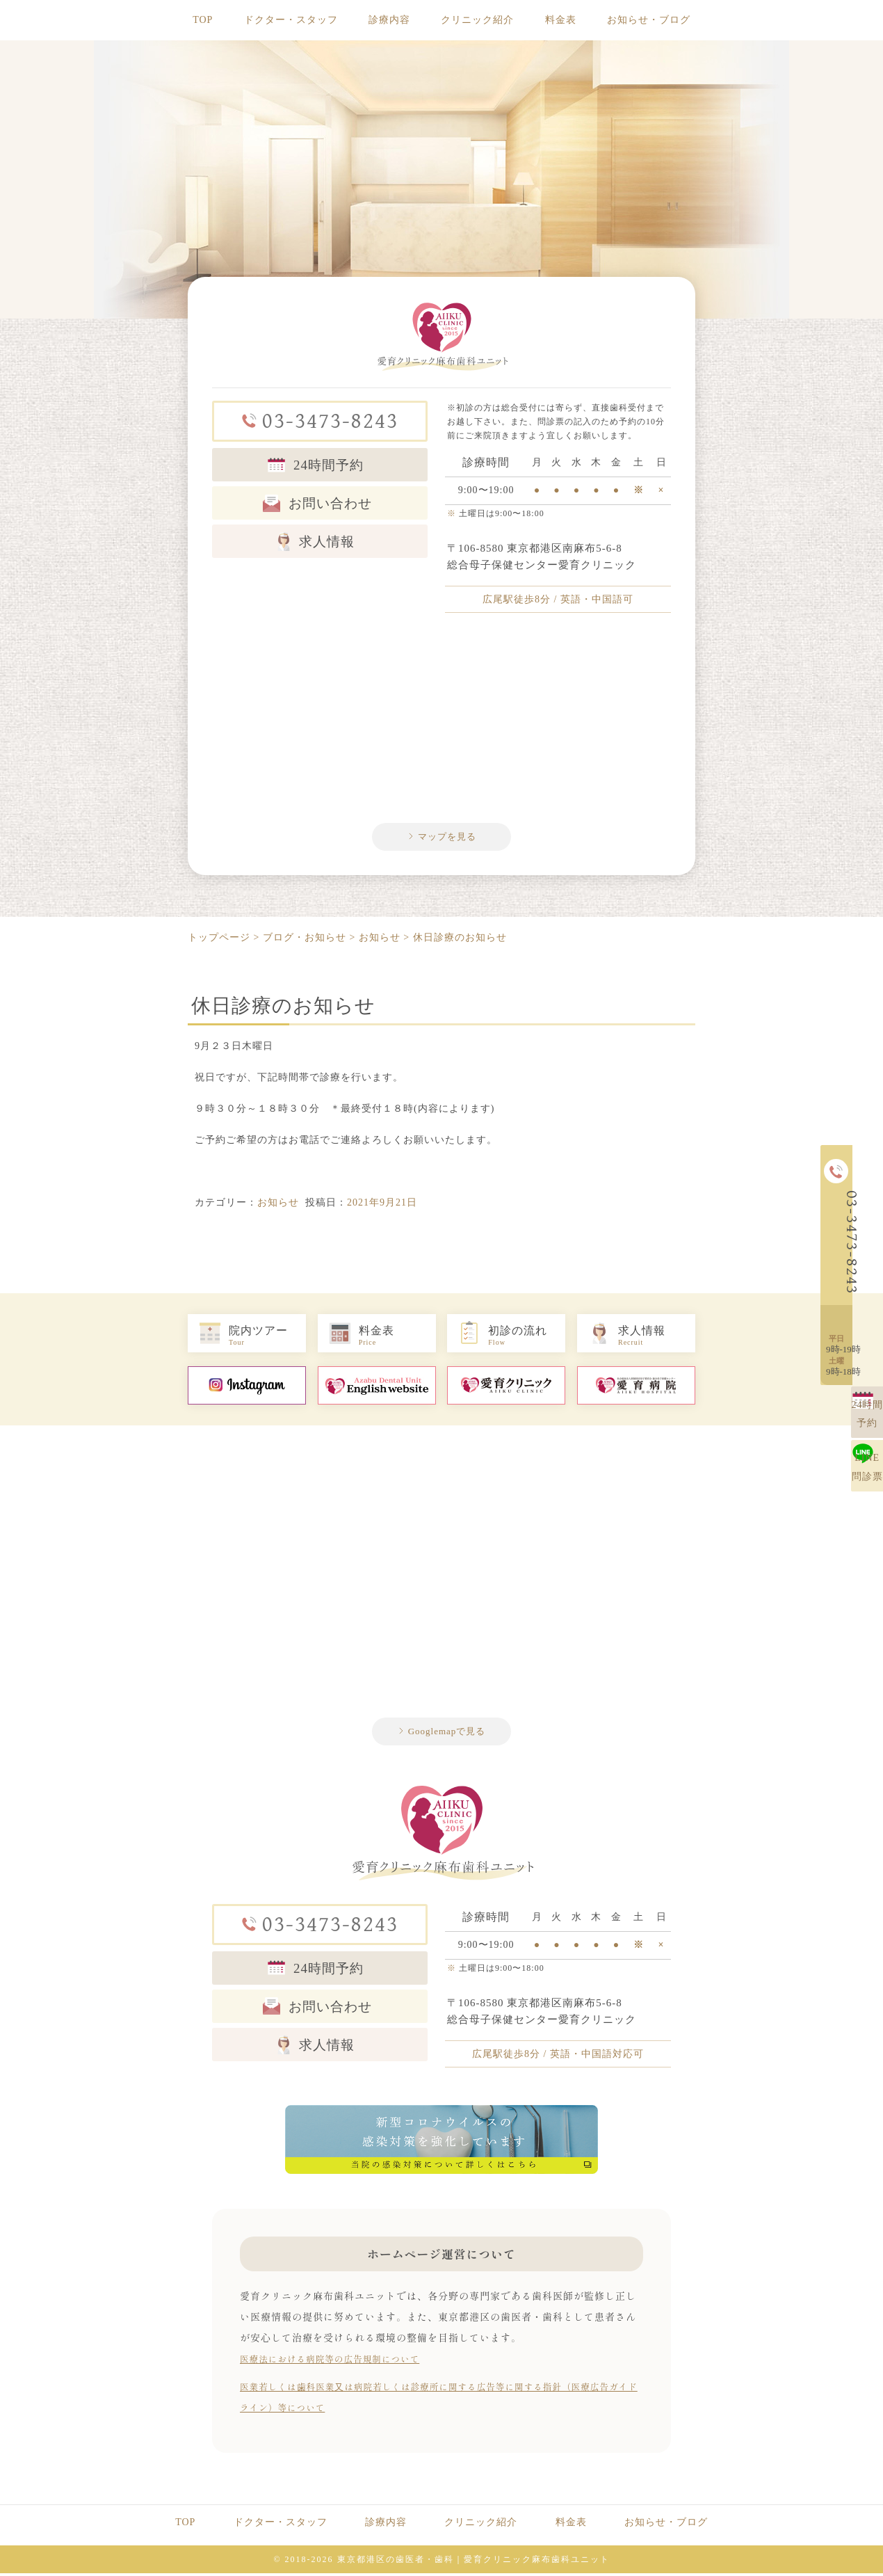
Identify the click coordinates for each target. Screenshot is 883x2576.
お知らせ (278, 1205)
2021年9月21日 (382, 1205)
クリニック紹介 (477, 20)
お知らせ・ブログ (648, 20)
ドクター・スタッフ (291, 20)
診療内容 (389, 20)
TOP (203, 20)
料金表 (560, 20)
